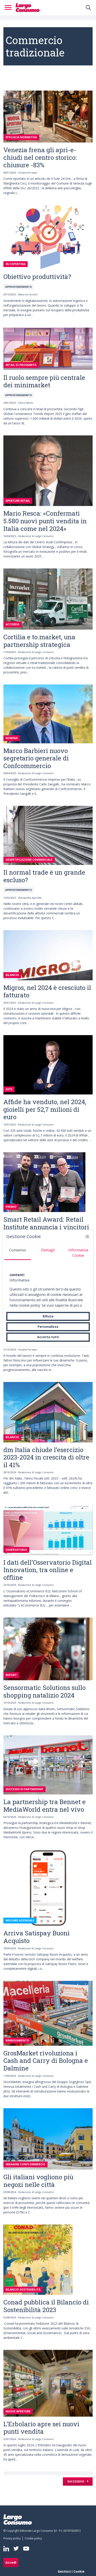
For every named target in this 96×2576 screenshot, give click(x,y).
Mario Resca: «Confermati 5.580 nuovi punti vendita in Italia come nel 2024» (45, 521)
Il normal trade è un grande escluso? (44, 876)
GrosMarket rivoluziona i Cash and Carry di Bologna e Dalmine (45, 2060)
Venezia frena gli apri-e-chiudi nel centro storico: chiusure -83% (40, 157)
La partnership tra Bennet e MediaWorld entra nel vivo (44, 1806)
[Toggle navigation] (9, 7)
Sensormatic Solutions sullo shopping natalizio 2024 (44, 1691)
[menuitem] (13, 2538)
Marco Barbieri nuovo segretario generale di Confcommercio (36, 758)
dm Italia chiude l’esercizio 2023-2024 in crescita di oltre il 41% (46, 1457)
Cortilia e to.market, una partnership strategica (39, 641)
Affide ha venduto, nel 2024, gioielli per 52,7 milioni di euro (44, 1109)
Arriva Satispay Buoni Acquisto (36, 1937)
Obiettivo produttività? (37, 276)
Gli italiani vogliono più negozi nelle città (38, 2181)
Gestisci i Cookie (71, 2571)
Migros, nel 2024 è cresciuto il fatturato (47, 991)
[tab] (18, 1252)
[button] (87, 1236)
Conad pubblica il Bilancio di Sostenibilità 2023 (46, 2306)
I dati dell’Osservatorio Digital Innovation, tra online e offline (47, 1570)
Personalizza (48, 1326)
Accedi (10, 2562)
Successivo (76, 2481)
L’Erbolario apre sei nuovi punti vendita (41, 2428)
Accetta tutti (48, 1337)
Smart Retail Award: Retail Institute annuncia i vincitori (46, 1223)
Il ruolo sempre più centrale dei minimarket (44, 381)
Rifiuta (48, 1316)
